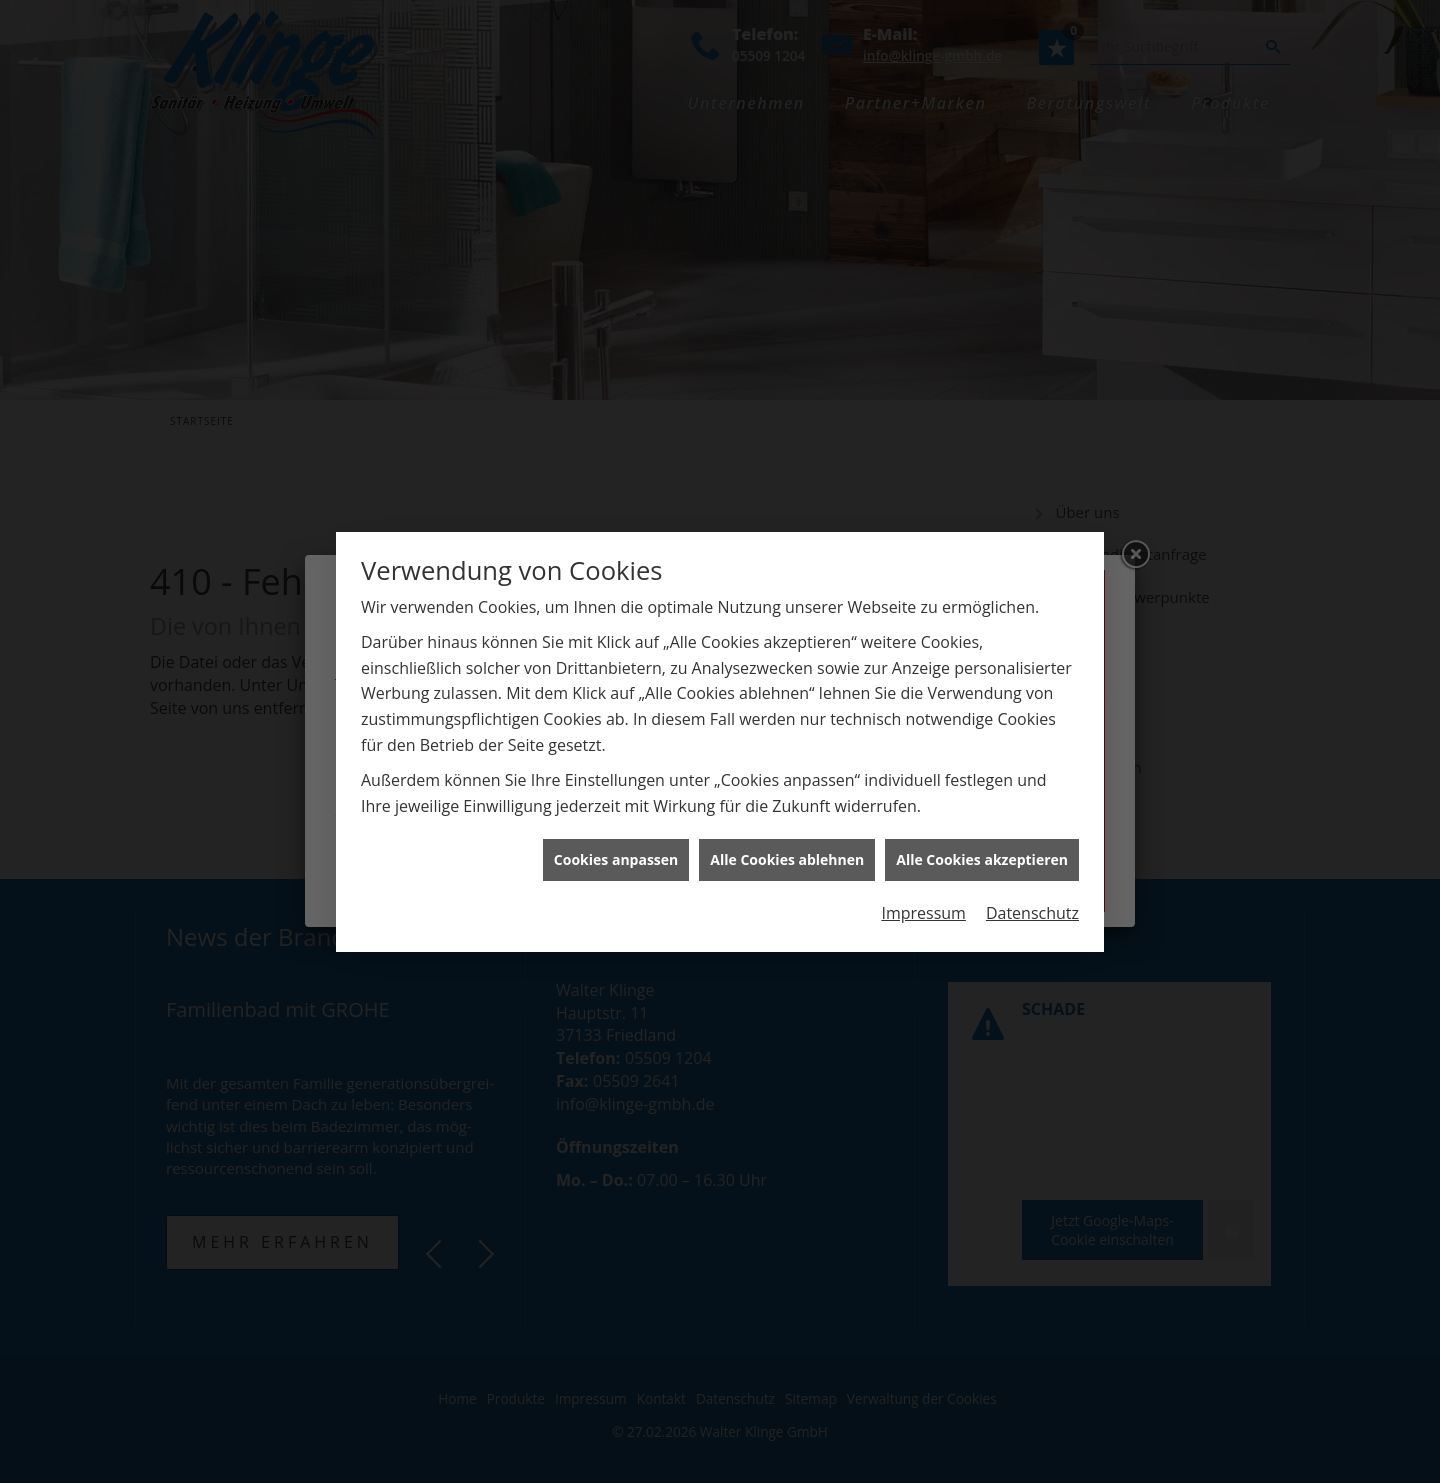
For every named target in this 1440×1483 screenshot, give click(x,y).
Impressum (923, 903)
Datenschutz (1032, 903)
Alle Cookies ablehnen (787, 849)
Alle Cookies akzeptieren (982, 849)
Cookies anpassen (616, 849)
